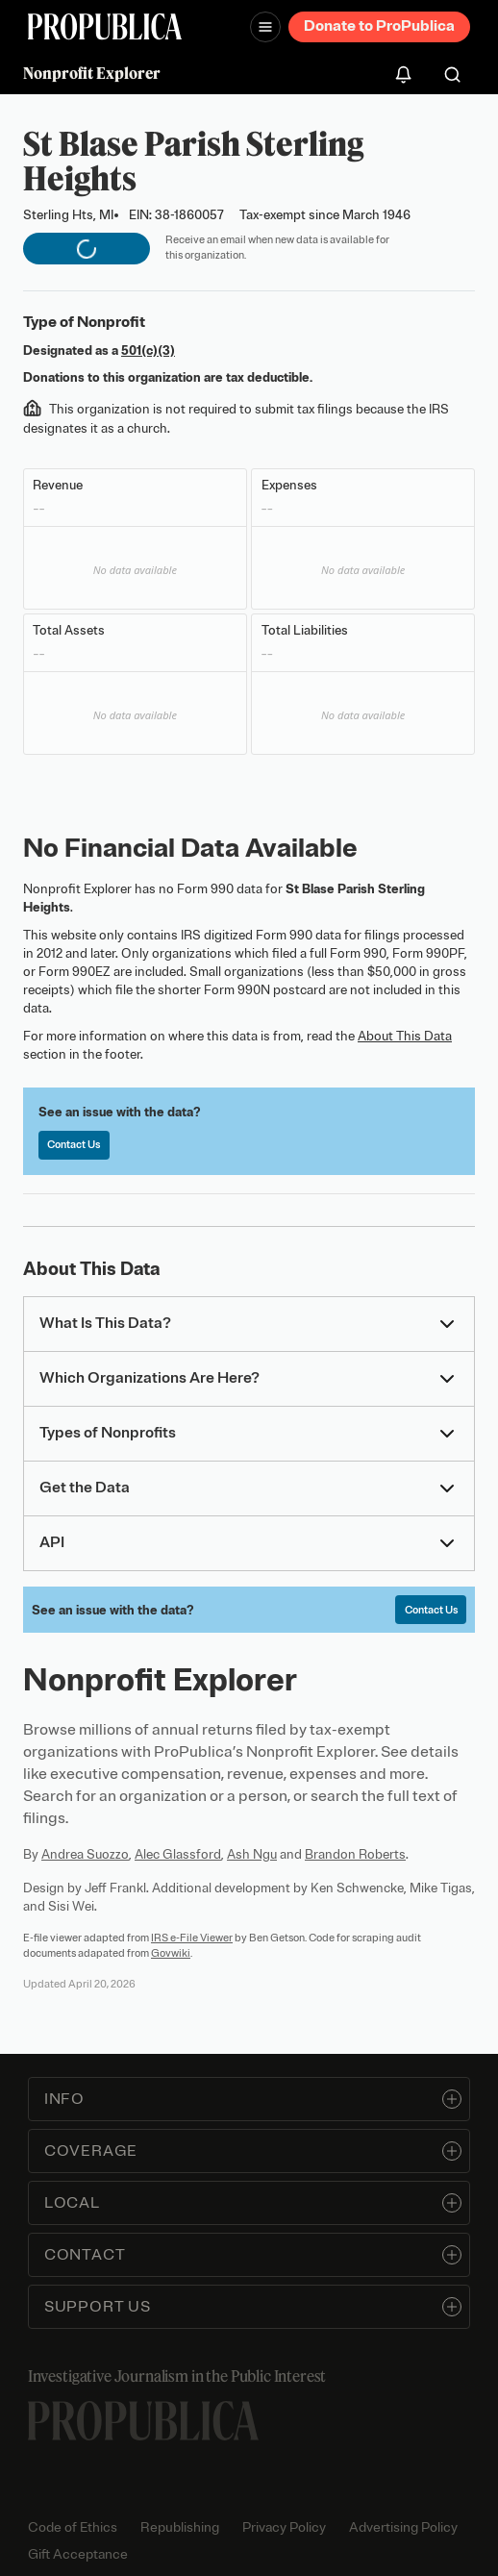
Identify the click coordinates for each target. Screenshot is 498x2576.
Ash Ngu (252, 1854)
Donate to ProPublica (379, 26)
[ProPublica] (105, 26)
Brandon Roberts (355, 1854)
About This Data (405, 1036)
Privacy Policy (284, 2527)
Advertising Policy (403, 2527)
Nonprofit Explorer (92, 73)
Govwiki (170, 1953)
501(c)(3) (148, 350)
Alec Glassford (178, 1854)
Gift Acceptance (78, 2554)
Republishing (179, 2527)
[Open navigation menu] (265, 27)
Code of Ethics (72, 2527)
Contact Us (73, 1144)
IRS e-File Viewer (192, 1937)
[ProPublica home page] (143, 2420)
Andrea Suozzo (85, 1854)
